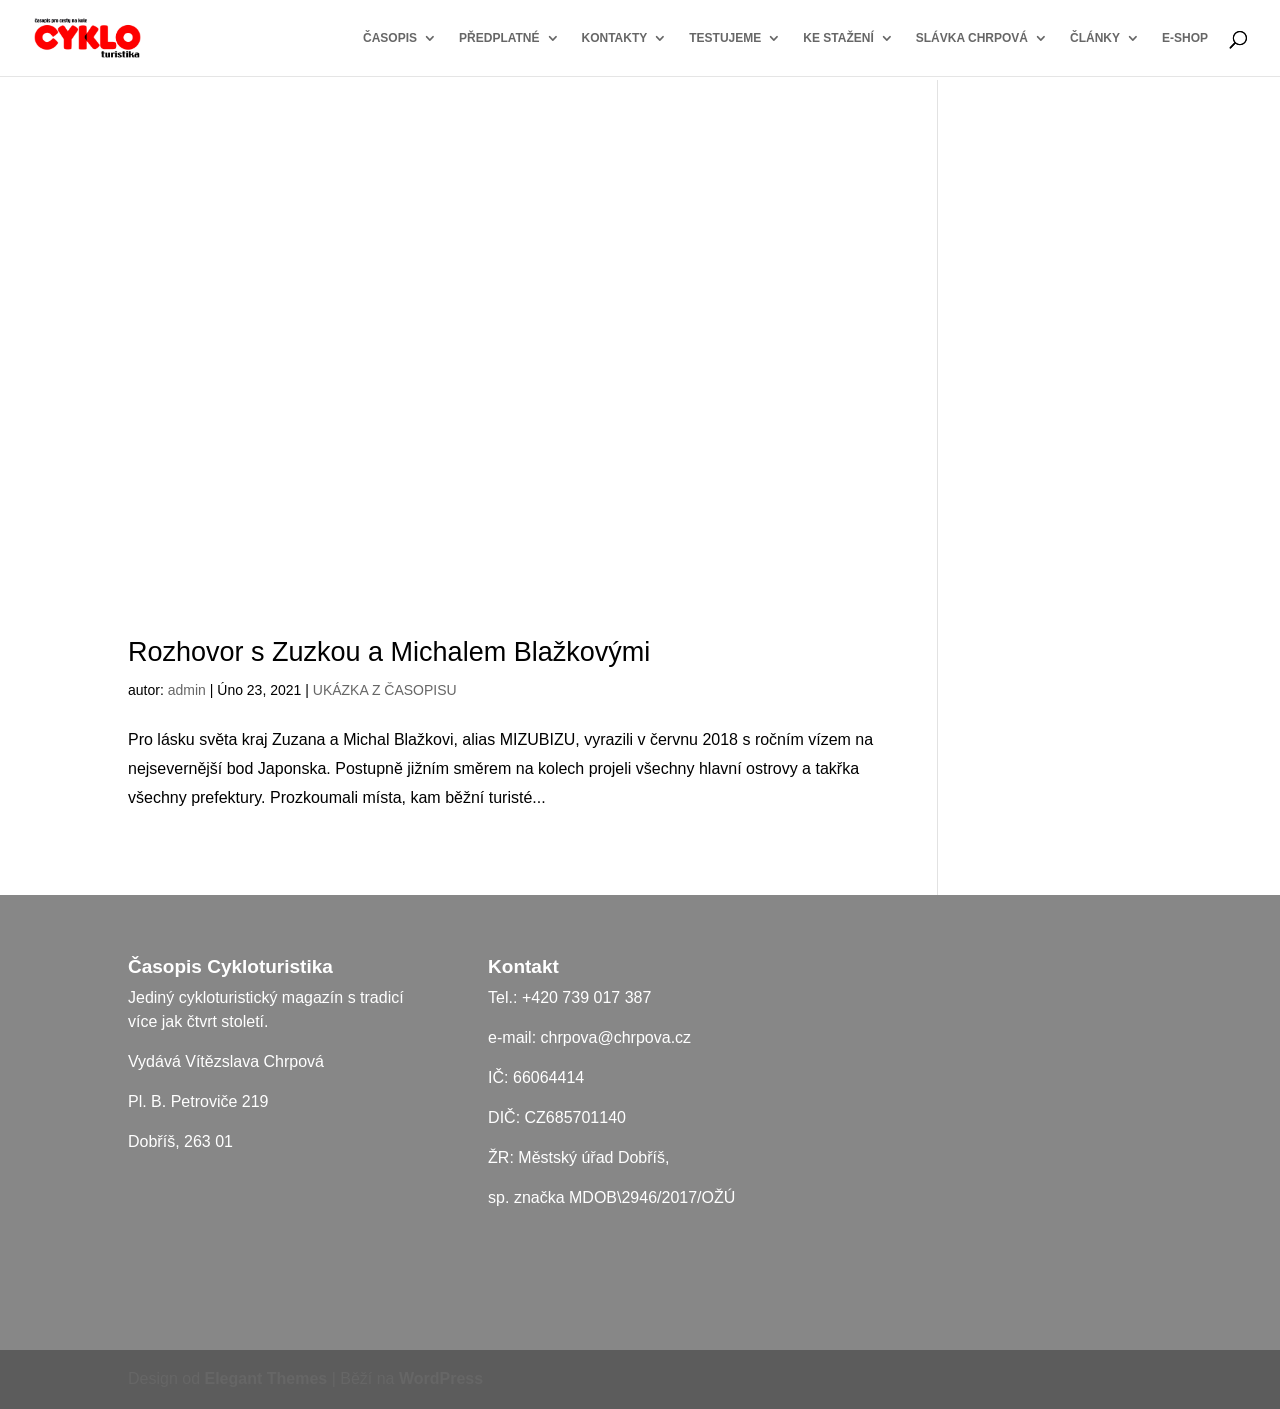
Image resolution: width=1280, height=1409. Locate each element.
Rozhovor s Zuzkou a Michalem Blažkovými (389, 652)
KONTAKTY (615, 38)
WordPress (441, 1378)
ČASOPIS (390, 38)
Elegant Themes (266, 1378)
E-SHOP (1185, 38)
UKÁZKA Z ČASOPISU (385, 690)
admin (187, 690)
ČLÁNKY (1095, 38)
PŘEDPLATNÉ (499, 38)
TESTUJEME (725, 38)
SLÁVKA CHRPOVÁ (972, 38)
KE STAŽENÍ (838, 38)
